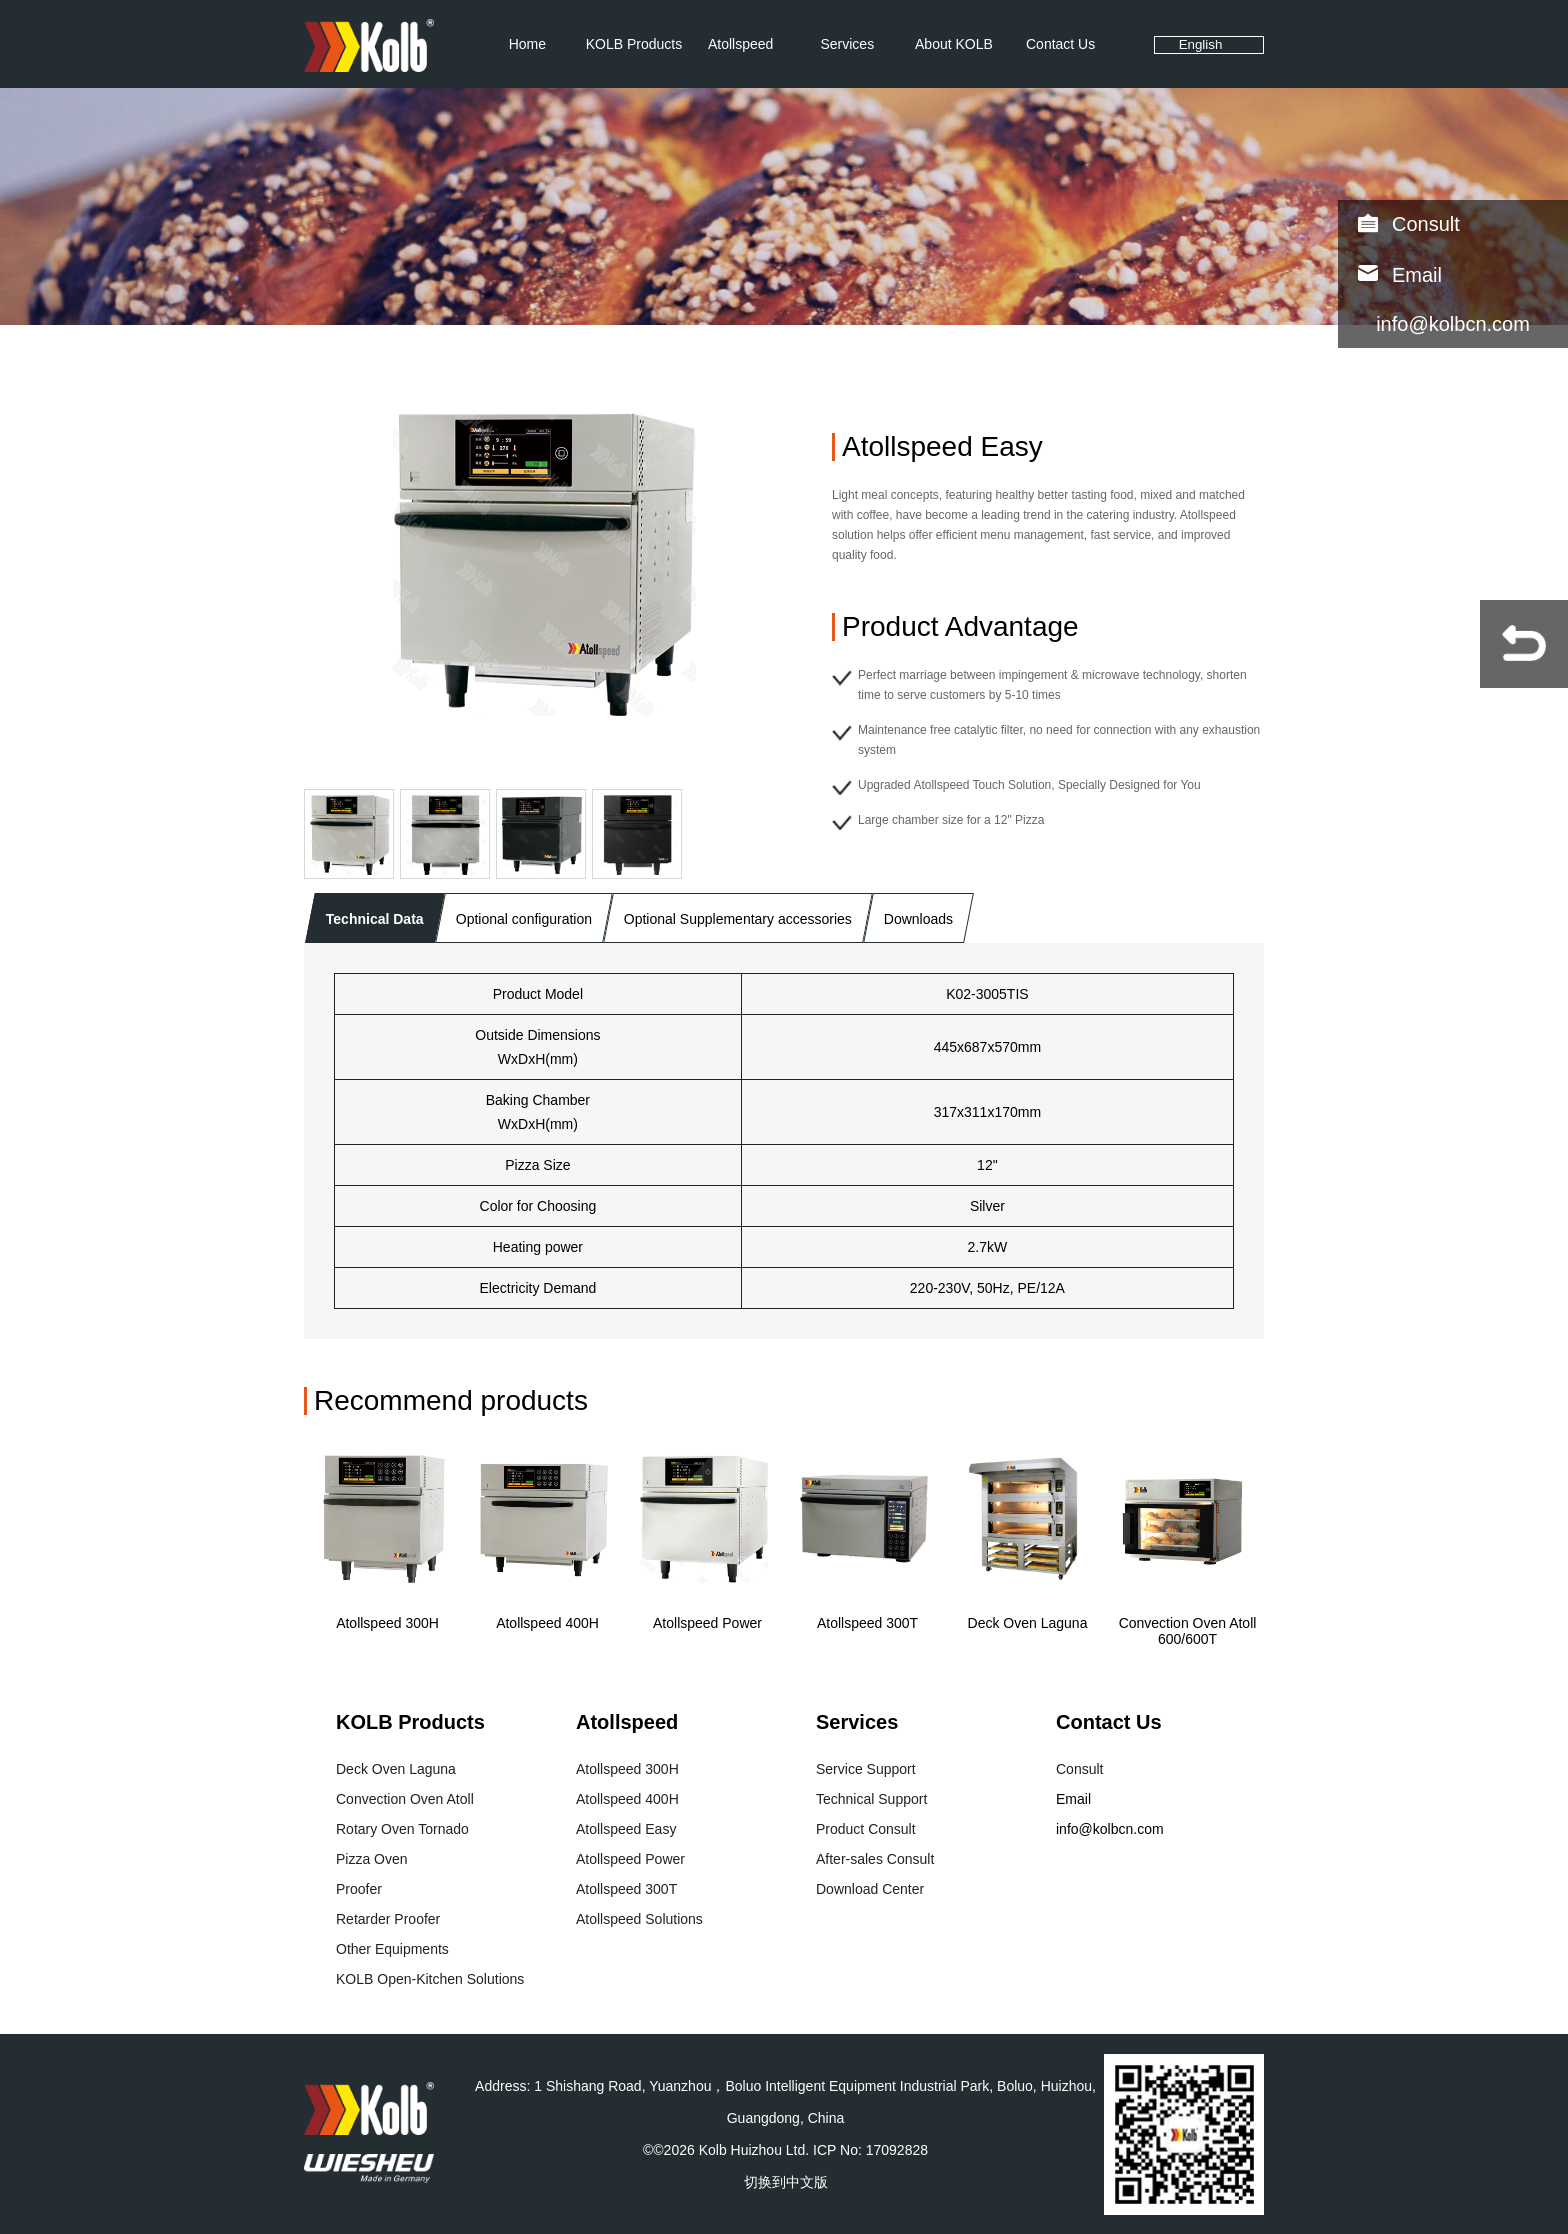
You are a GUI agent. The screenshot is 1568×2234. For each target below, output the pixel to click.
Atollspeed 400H (547, 1623)
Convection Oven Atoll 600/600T (1188, 1631)
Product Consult (866, 1829)
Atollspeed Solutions (639, 1919)
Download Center (870, 1889)
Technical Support (871, 1799)
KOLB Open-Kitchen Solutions (430, 1979)
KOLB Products (634, 44)
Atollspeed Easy (626, 1829)
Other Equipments (392, 1949)
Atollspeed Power (707, 1623)
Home (527, 44)
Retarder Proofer (388, 1919)
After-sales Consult (875, 1859)
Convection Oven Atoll (405, 1799)
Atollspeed (740, 44)
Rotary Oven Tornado (402, 1829)
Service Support (866, 1769)
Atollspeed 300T (867, 1623)
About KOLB (954, 44)
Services (847, 44)
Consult (1426, 224)
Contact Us (1060, 44)
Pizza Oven (372, 1859)
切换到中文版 (786, 2182)
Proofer (359, 1889)
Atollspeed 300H (387, 1623)
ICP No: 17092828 (870, 2150)
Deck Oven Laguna (1028, 1623)
